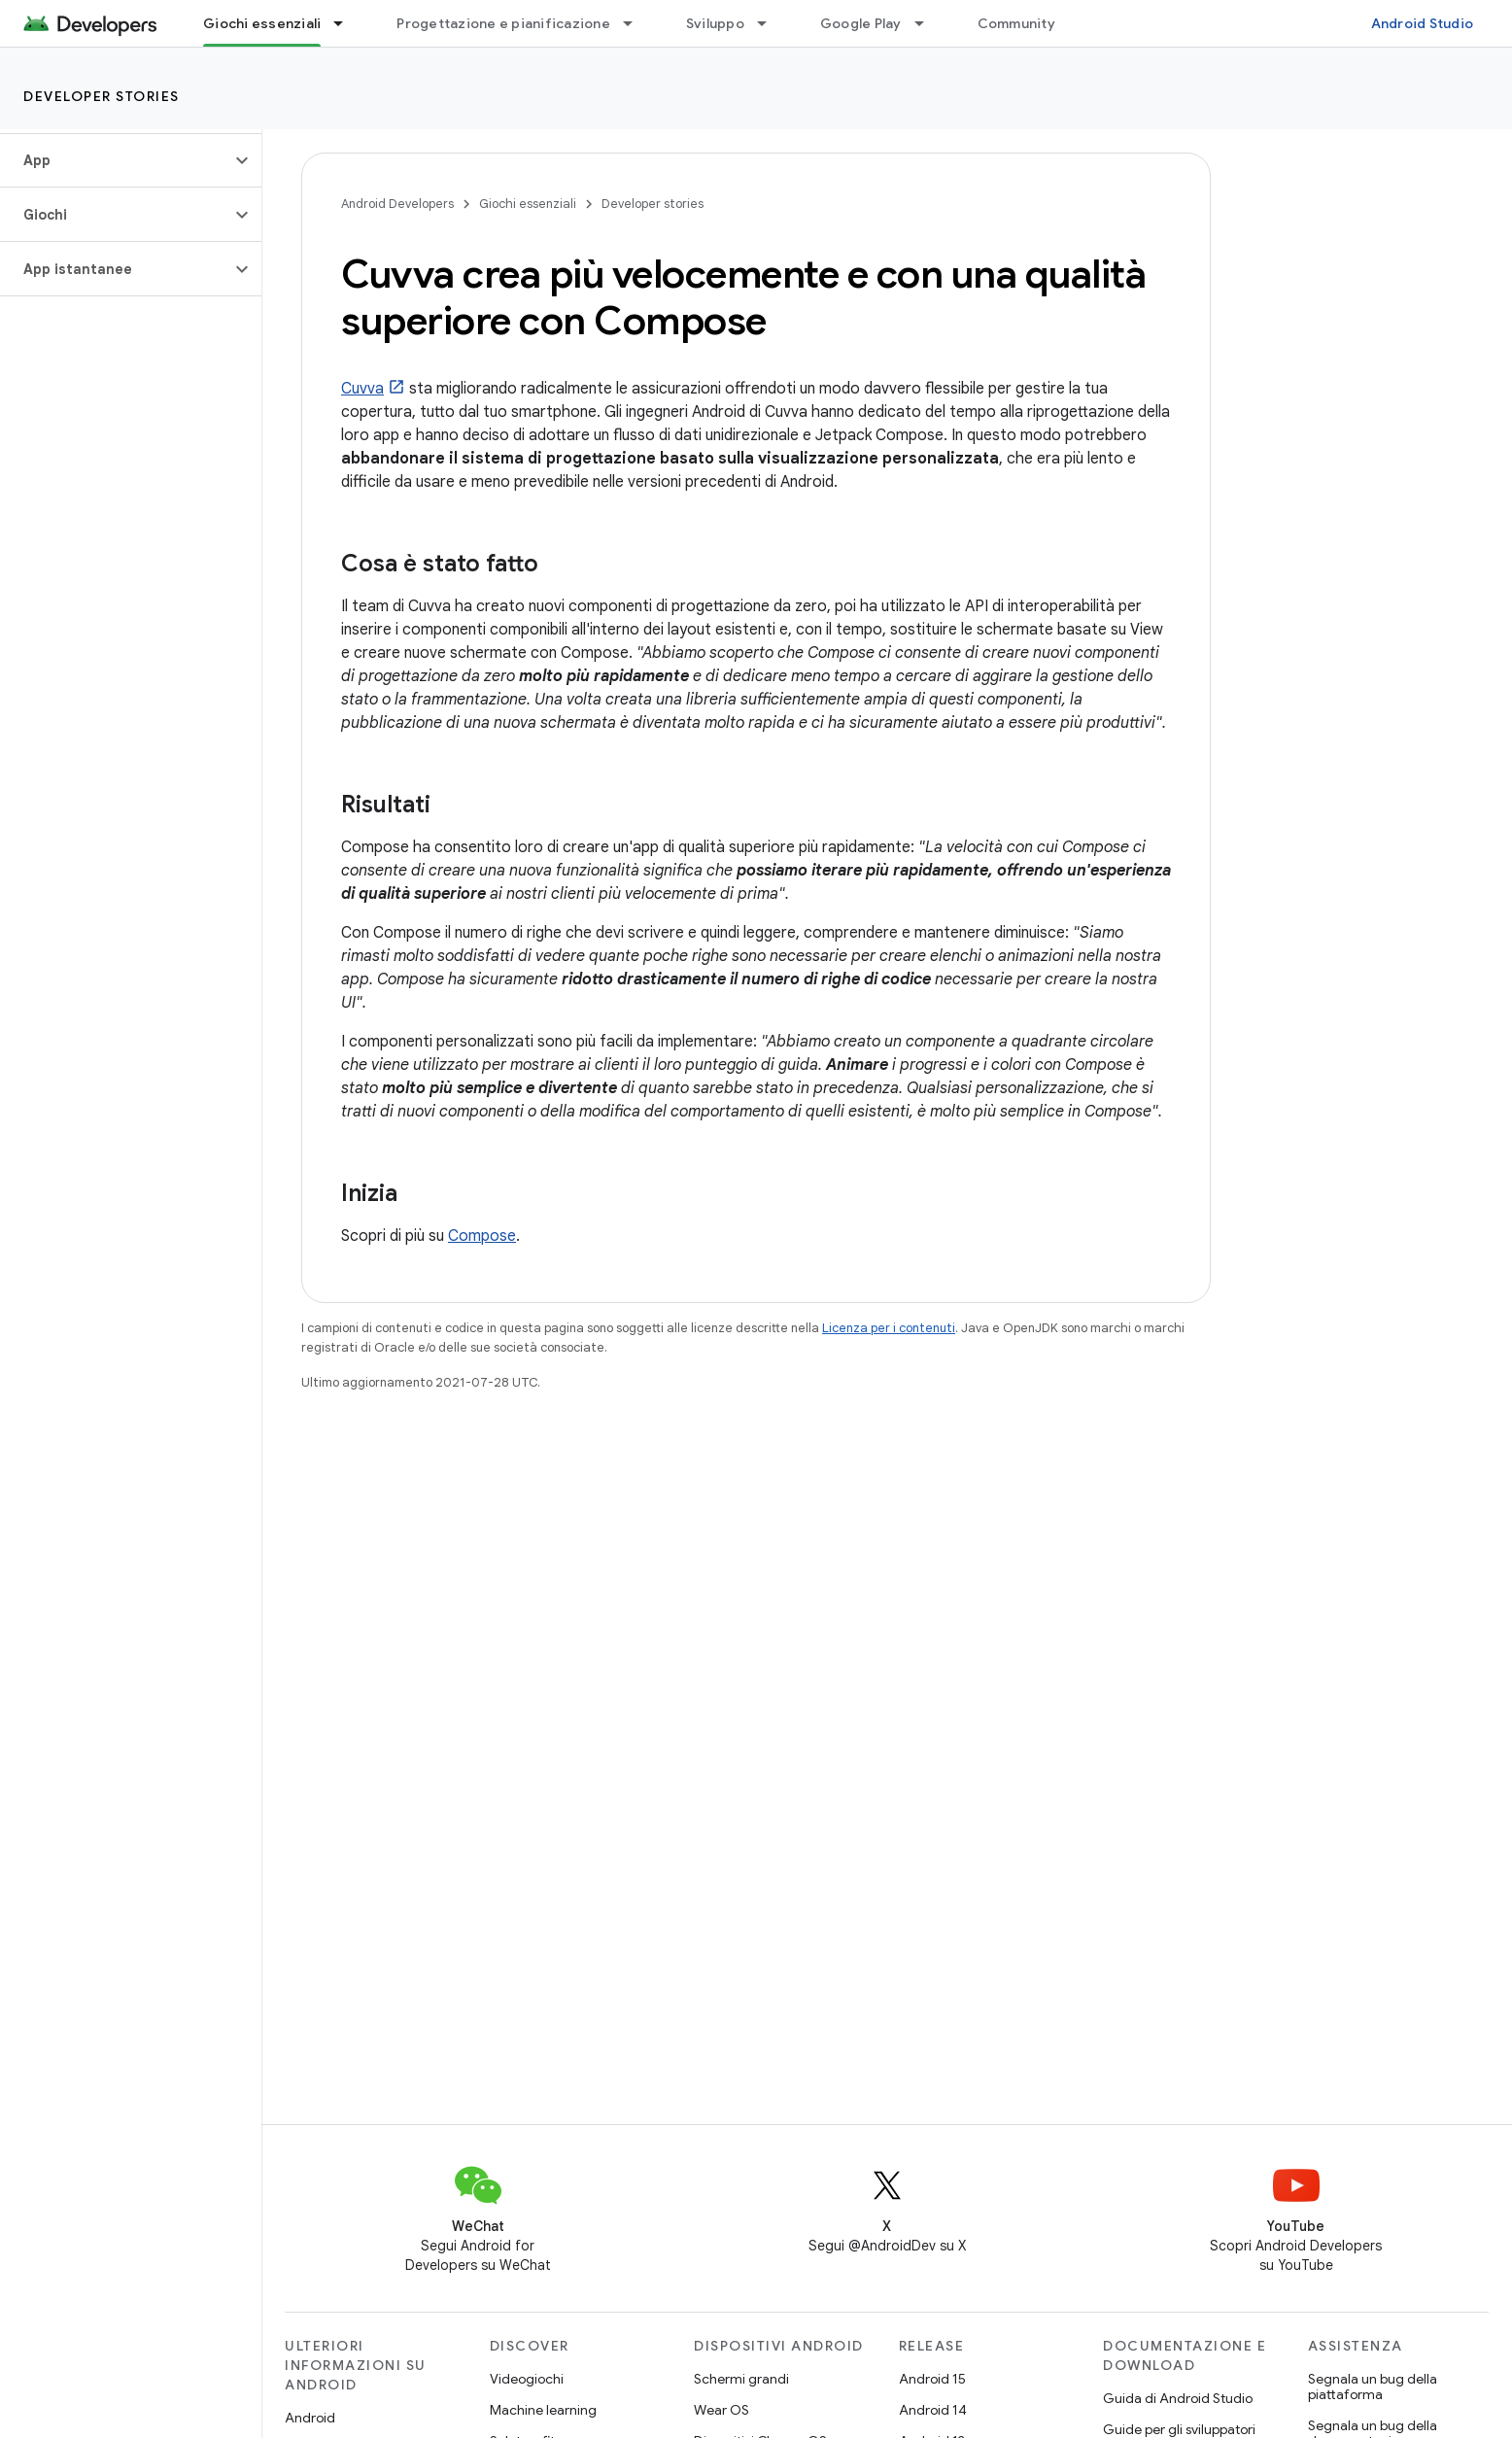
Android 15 (932, 2378)
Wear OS (721, 2410)
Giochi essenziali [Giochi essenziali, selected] (262, 23)
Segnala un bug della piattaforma (1372, 2386)
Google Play (861, 23)
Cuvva (362, 388)
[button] (115, 160)
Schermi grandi (741, 2378)
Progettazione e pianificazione (503, 23)
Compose (482, 1236)
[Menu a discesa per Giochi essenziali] (347, 23)
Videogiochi (527, 2378)
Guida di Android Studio (1178, 2398)
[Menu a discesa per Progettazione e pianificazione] (636, 23)
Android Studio (1422, 23)
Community (1016, 23)
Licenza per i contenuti (888, 1328)
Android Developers (397, 203)
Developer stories (101, 96)
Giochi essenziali (527, 203)
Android (310, 2417)
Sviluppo (715, 23)
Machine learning (543, 2410)
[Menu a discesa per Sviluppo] (770, 23)
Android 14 (933, 2410)
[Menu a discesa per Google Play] (928, 23)
